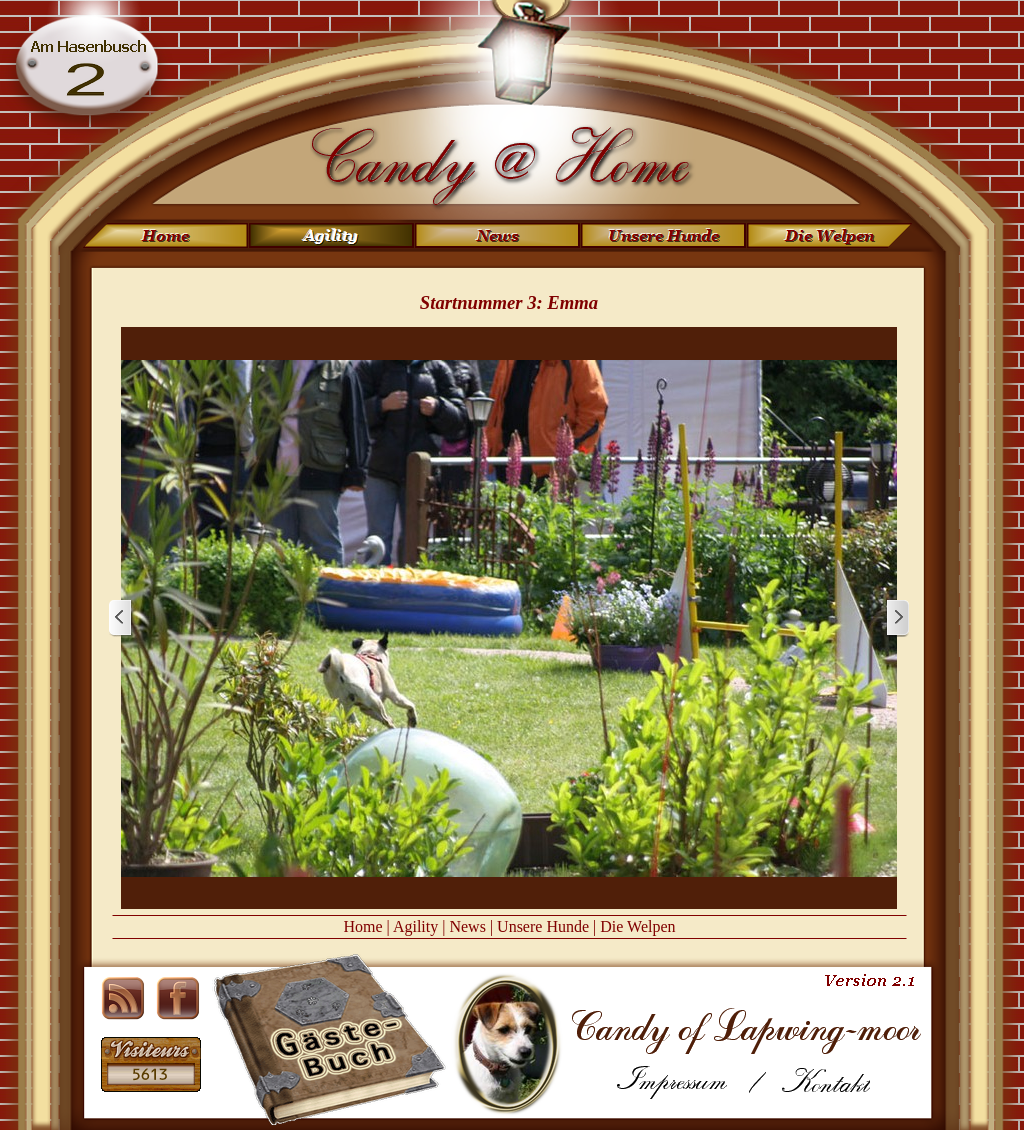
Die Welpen (637, 926)
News (467, 926)
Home (362, 926)
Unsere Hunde (543, 926)
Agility (415, 926)
